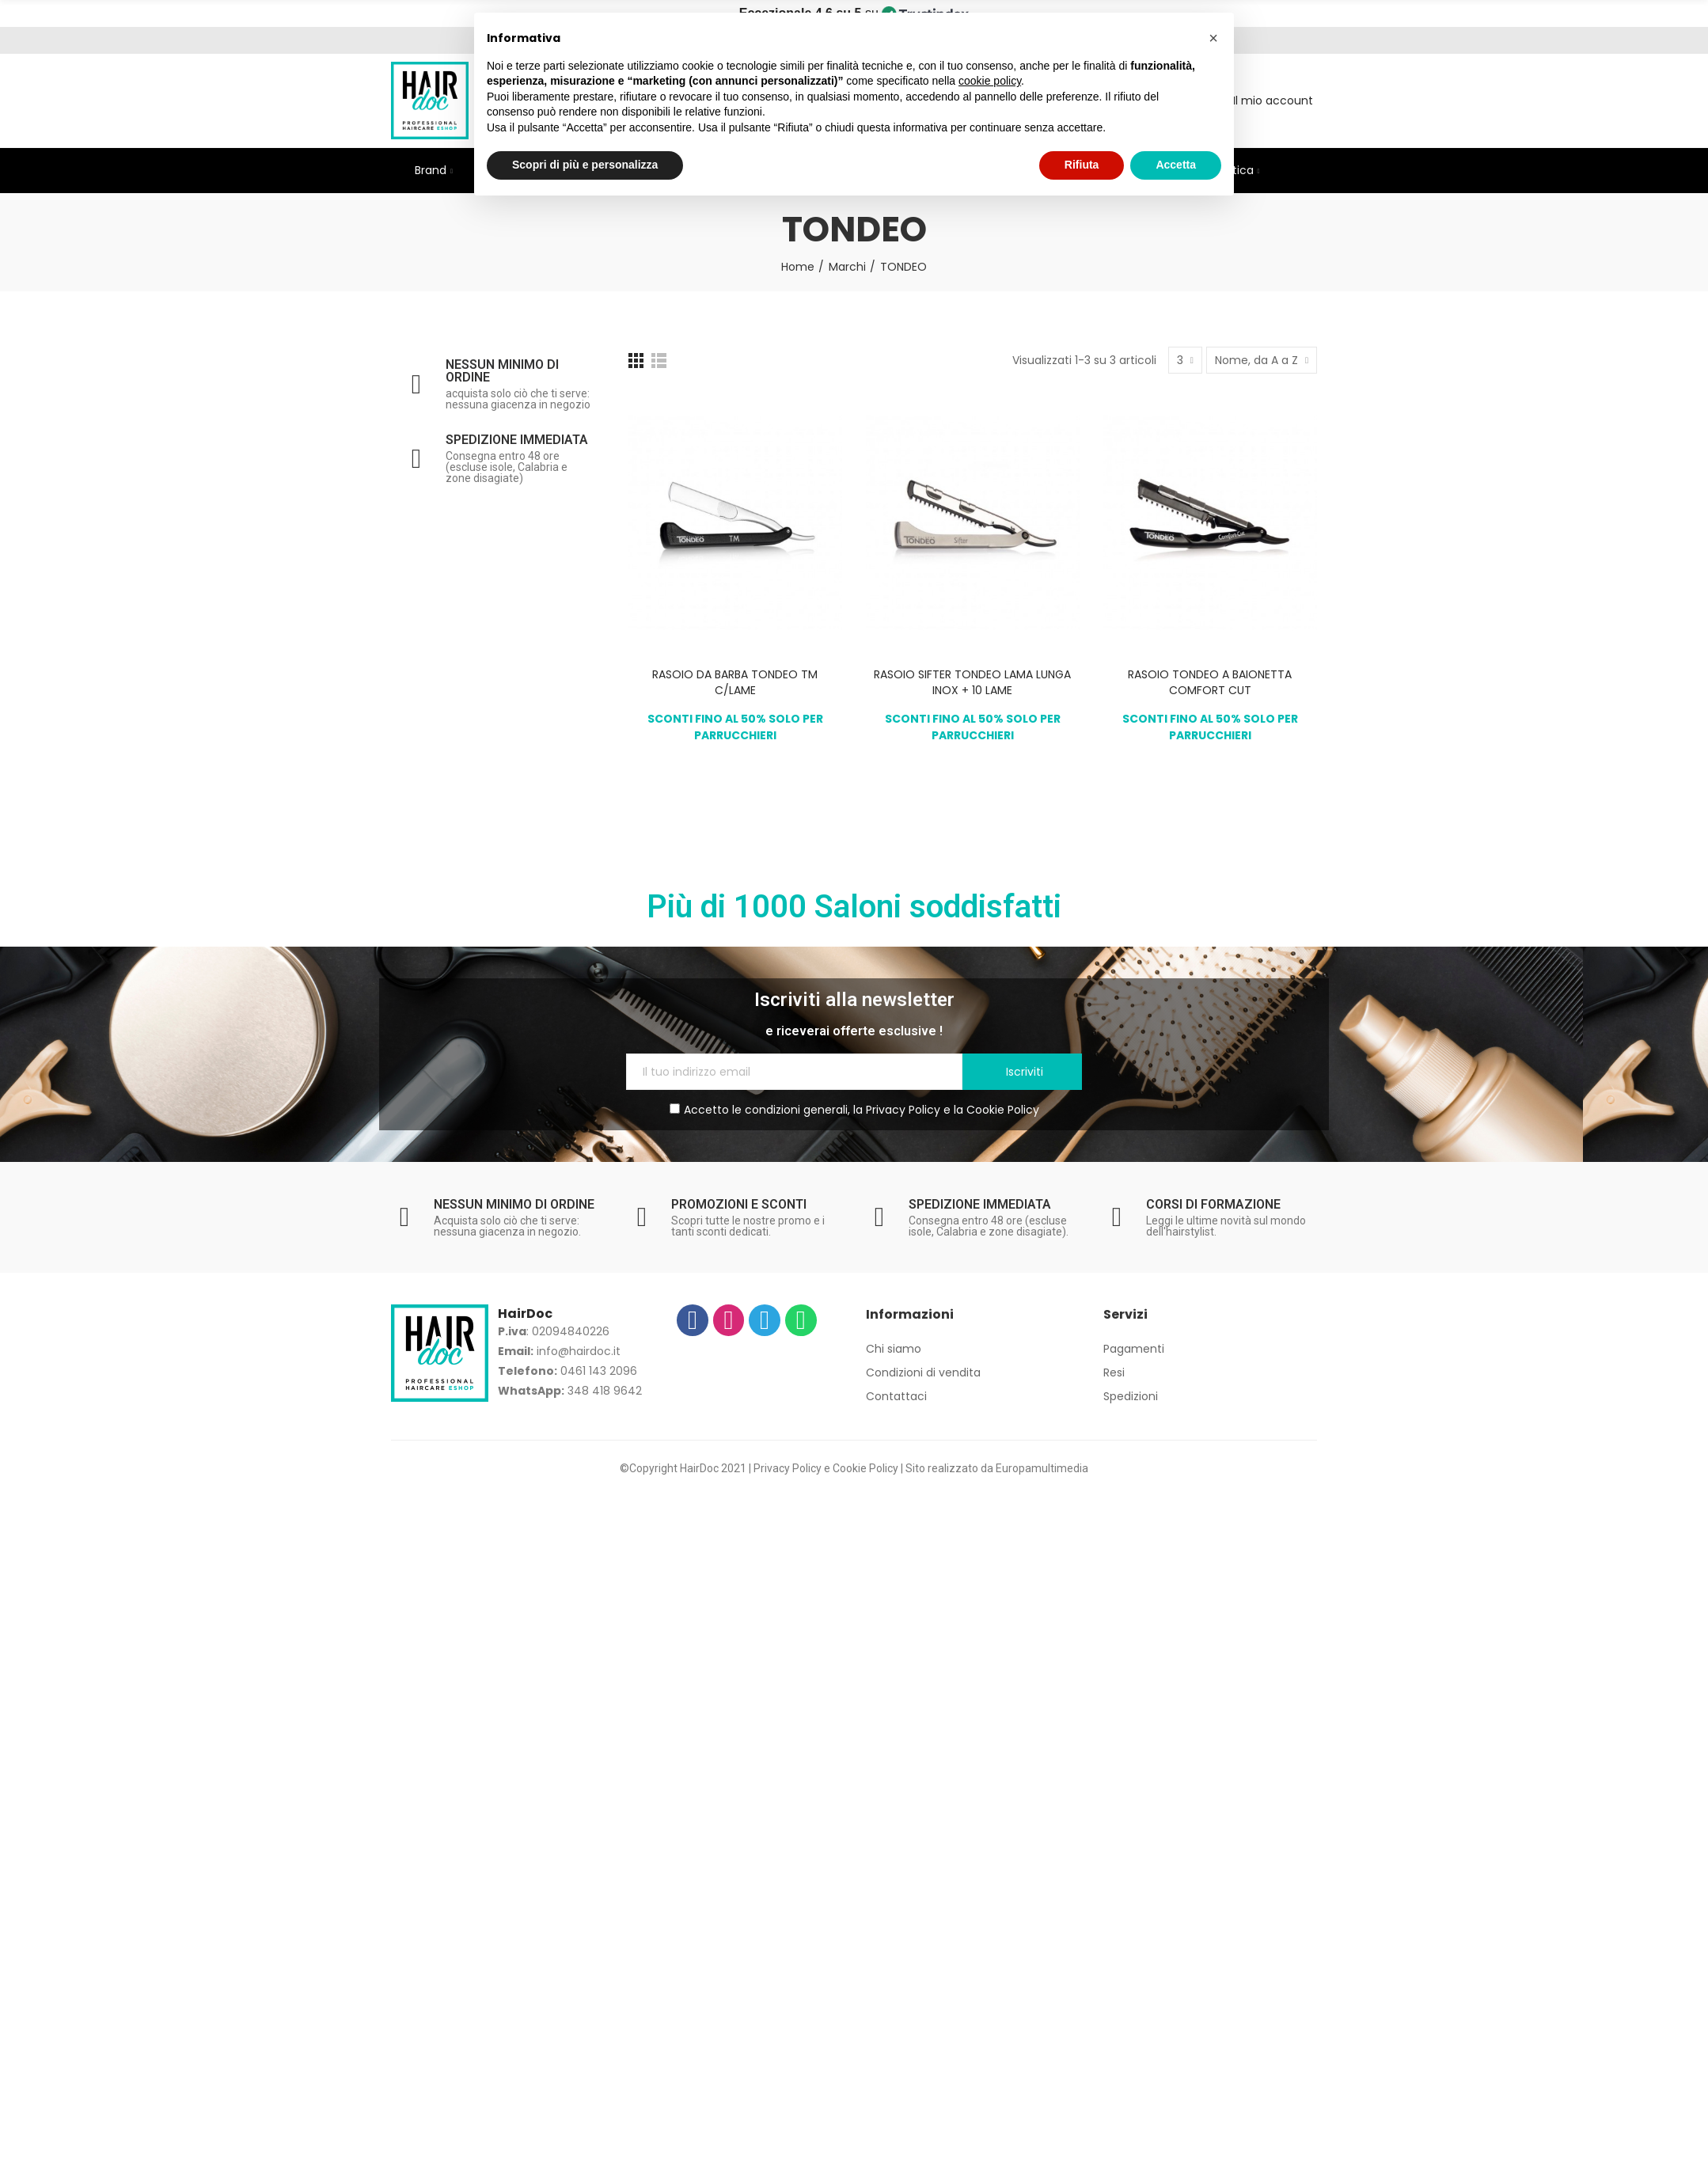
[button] (1213, 38)
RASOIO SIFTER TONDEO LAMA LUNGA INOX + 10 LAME (972, 682)
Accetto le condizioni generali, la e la (854, 1110)
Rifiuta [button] (1082, 164)
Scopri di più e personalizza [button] (585, 164)
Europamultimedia (1042, 1468)
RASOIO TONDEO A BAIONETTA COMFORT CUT (1210, 682)
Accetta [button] (1176, 164)
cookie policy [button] (989, 80)
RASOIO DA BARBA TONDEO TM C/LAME (735, 682)
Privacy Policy (903, 1110)
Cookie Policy (1002, 1110)
